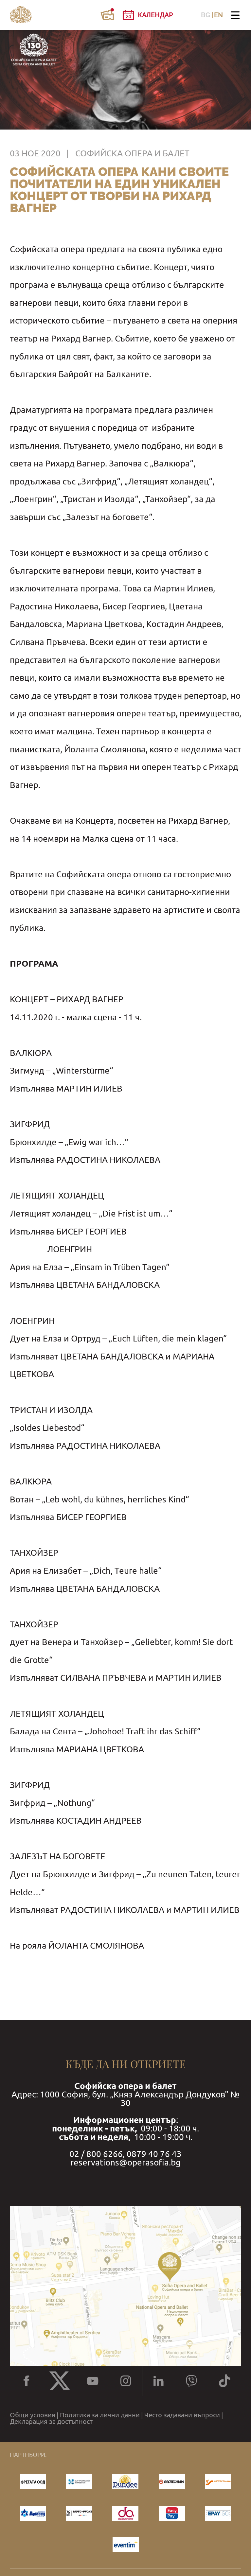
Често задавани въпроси (182, 2415)
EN (218, 15)
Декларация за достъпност (51, 2421)
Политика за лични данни (100, 2415)
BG (205, 15)
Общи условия (32, 2415)
